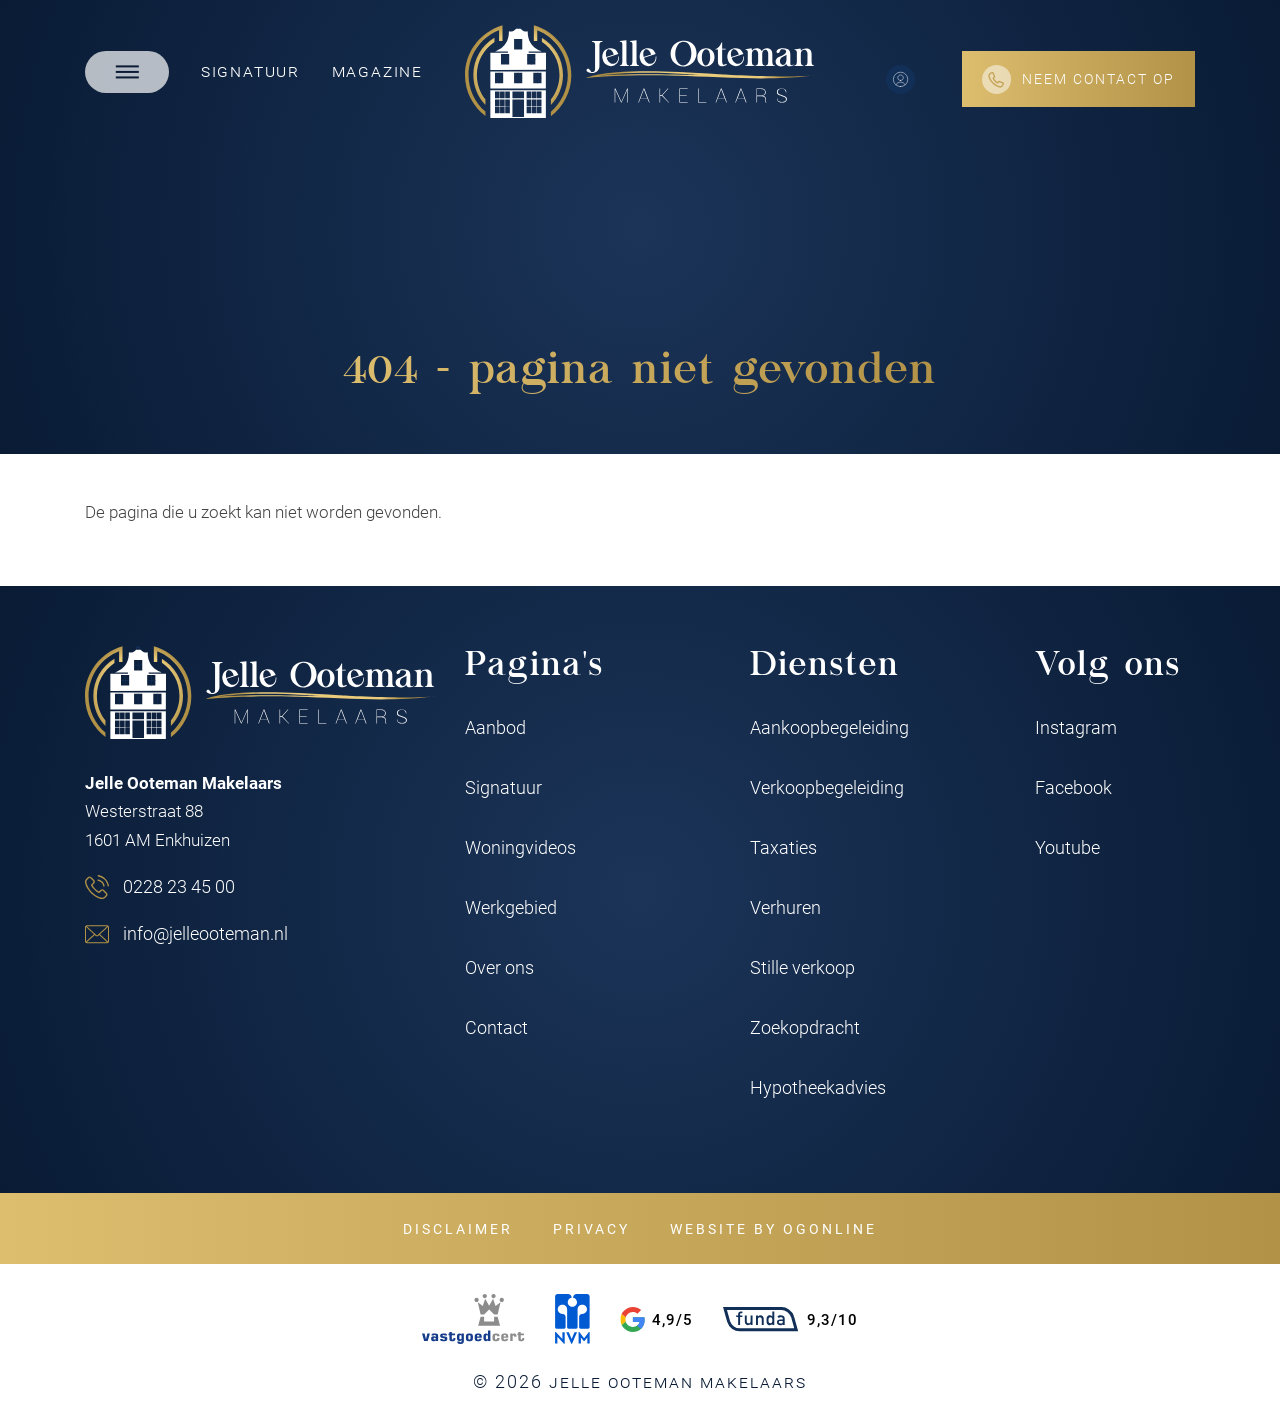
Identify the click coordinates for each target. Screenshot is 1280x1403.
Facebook (1073, 787)
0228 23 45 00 (179, 886)
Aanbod (495, 727)
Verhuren (785, 907)
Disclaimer (458, 1228)
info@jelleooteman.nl (205, 933)
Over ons (499, 967)
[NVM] (572, 1319)
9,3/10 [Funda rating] (790, 1319)
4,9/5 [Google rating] (657, 1319)
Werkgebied (511, 907)
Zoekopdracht (805, 1027)
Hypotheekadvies (818, 1087)
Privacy (591, 1228)
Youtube (1067, 847)
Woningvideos (520, 847)
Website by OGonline (773, 1228)
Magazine (377, 70)
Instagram (1076, 727)
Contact (496, 1027)
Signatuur (250, 70)
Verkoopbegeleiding (827, 787)
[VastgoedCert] (473, 1319)
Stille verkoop (802, 967)
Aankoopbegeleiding (829, 727)
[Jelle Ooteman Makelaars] (640, 71)
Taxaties (783, 847)
